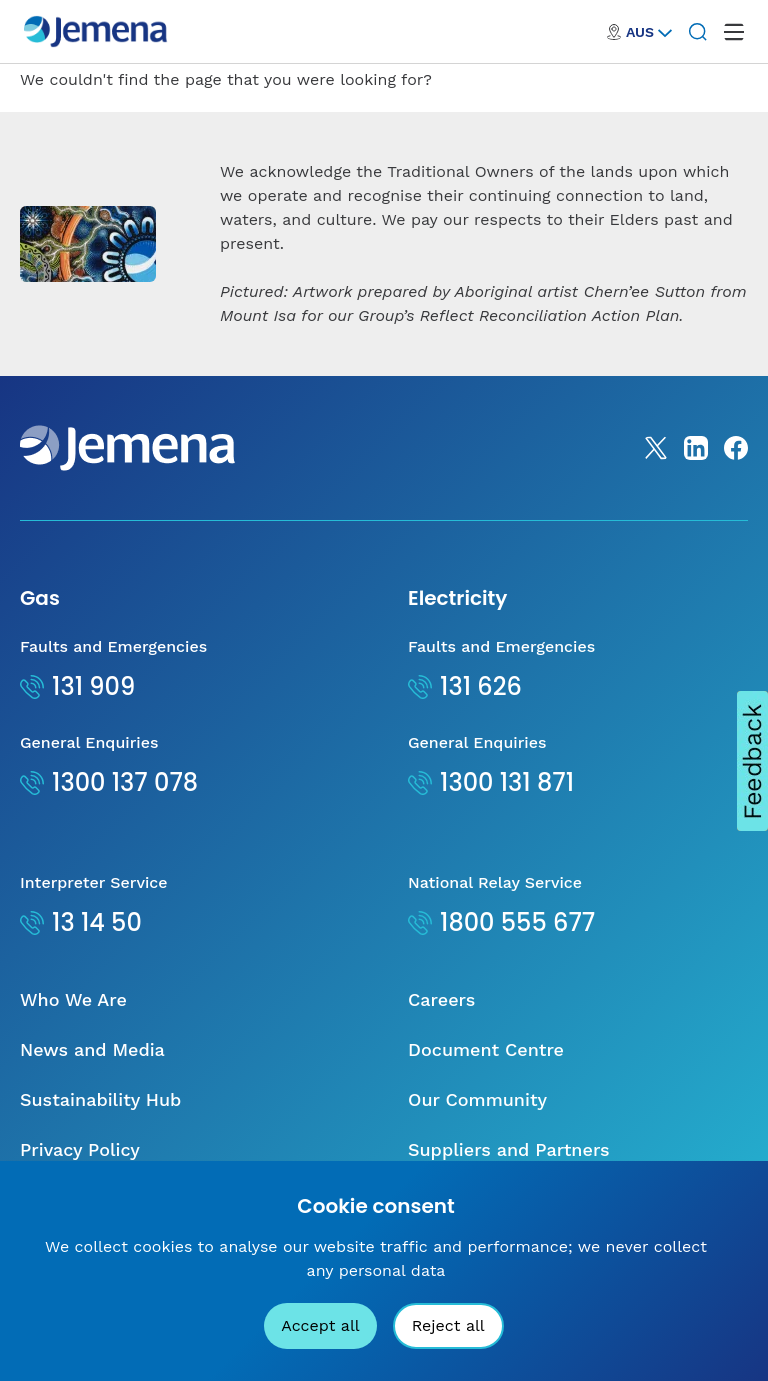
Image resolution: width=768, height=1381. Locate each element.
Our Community (477, 1099)
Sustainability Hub (100, 1099)
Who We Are (73, 999)
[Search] (698, 32)
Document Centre (486, 1049)
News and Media (92, 1049)
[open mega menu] (734, 32)
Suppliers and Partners (509, 1149)
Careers (441, 999)
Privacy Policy (80, 1149)
